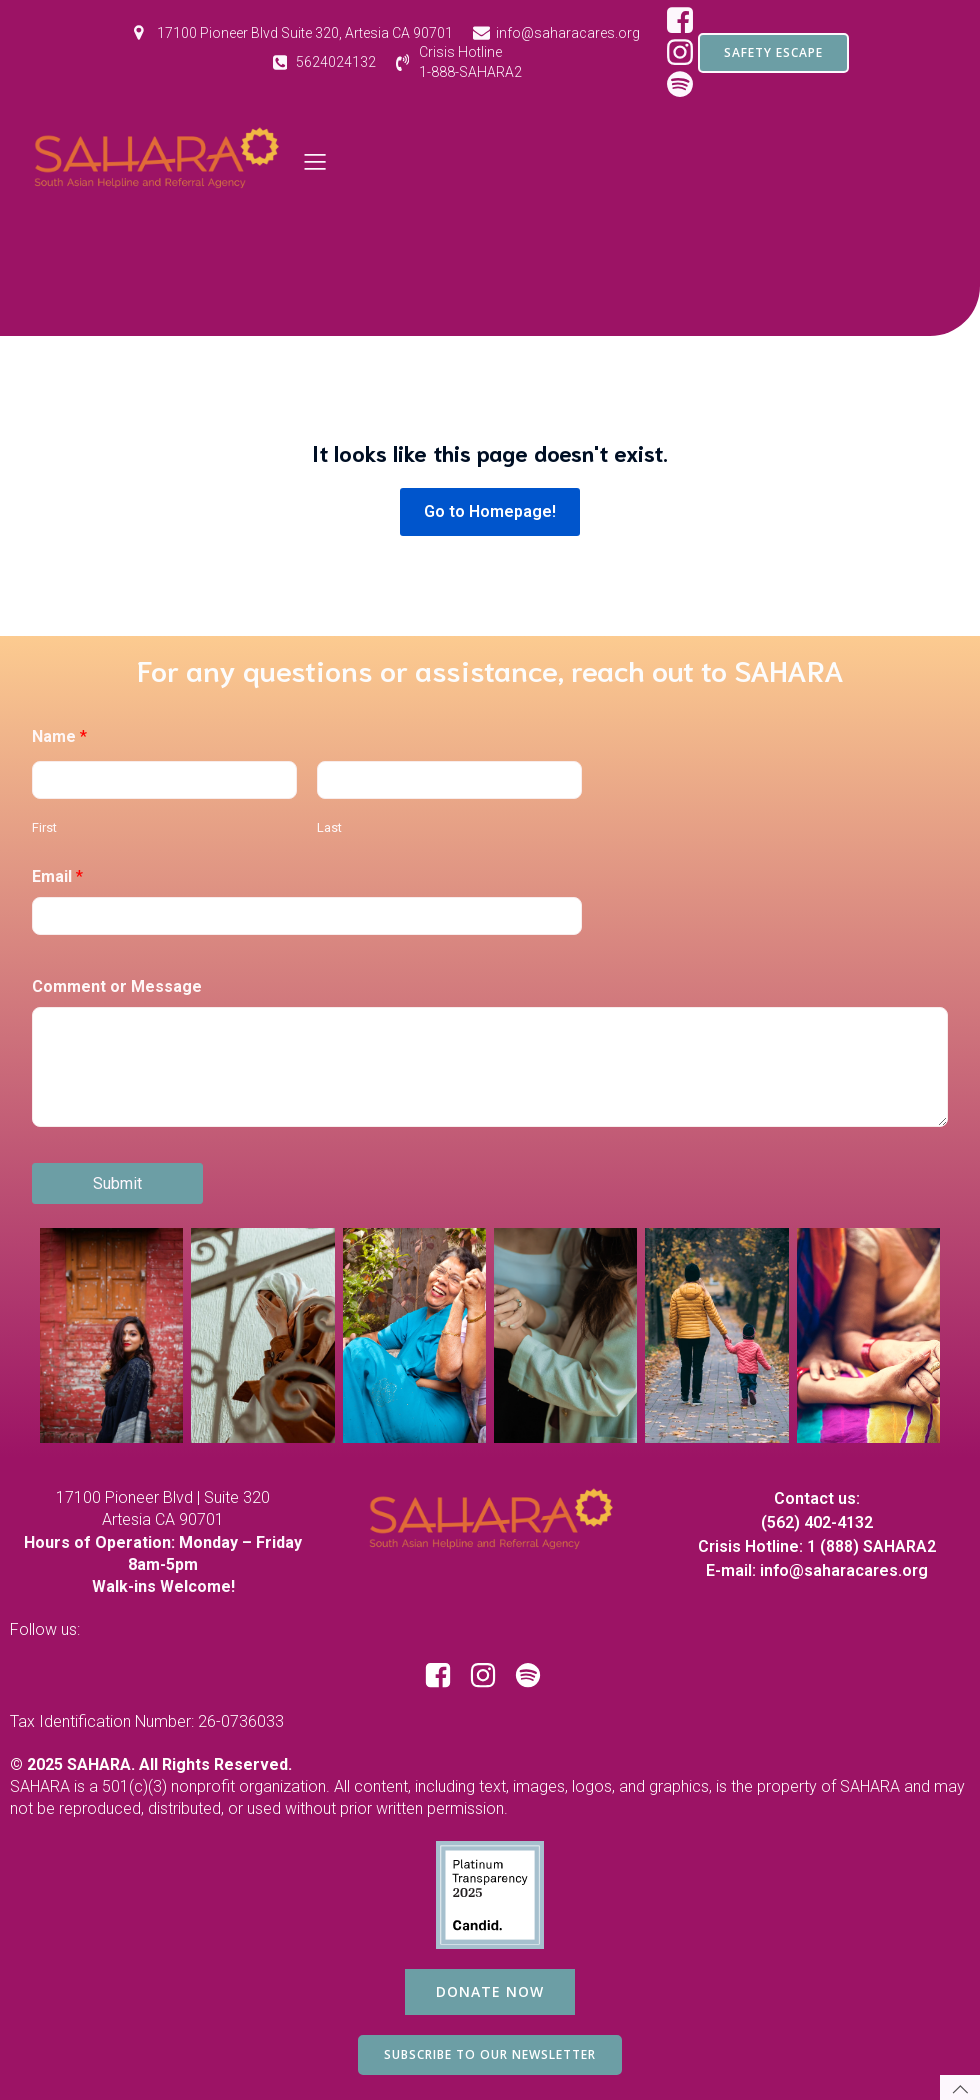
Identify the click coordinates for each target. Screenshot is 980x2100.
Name (59, 736)
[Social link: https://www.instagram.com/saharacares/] (490, 1676)
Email (57, 876)
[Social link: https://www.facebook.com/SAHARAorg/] (687, 21)
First (44, 827)
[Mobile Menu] (316, 161)
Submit (117, 1183)
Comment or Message (117, 986)
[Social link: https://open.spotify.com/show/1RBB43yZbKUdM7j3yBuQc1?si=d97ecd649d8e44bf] (535, 1676)
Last (329, 827)
